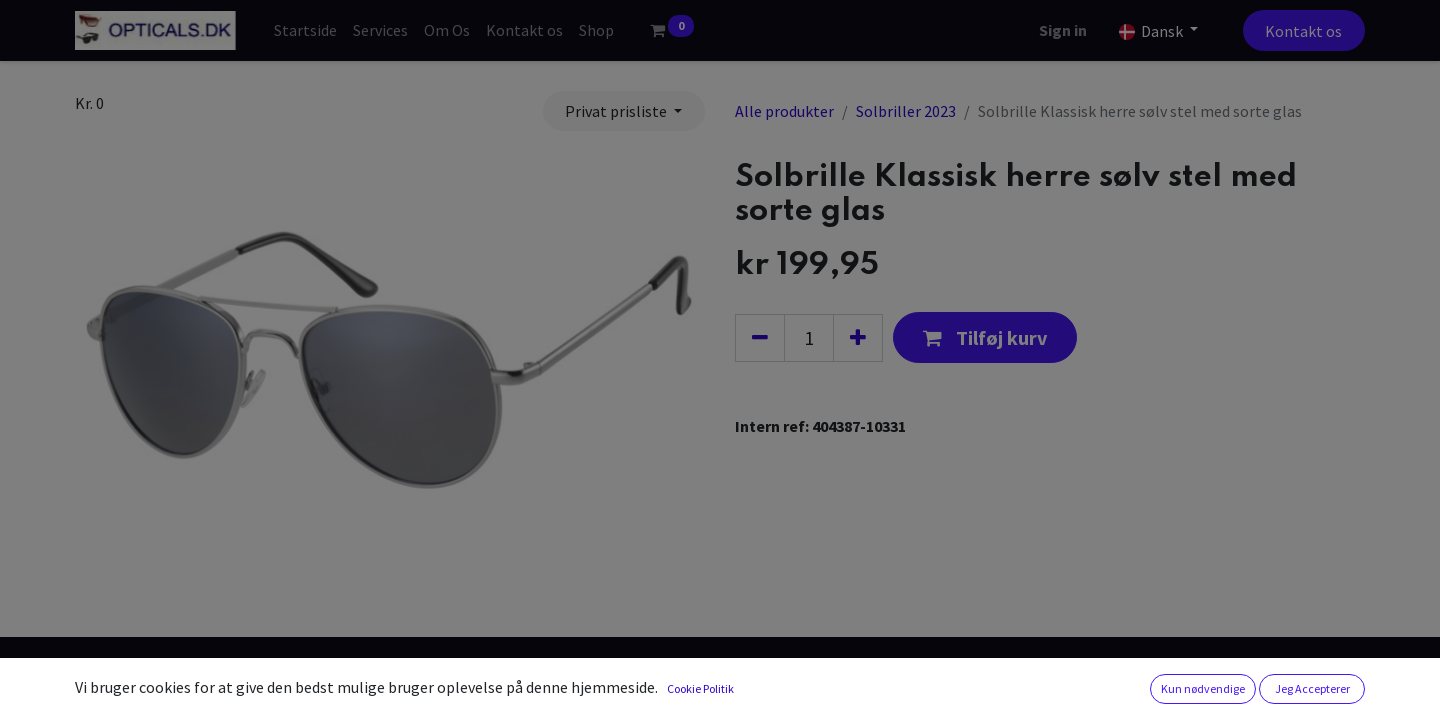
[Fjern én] (760, 338)
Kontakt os (1303, 31)
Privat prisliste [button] (617, 111)
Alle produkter (784, 111)
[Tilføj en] (858, 338)
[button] (985, 337)
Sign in (1063, 30)
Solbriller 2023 (906, 111)
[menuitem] (305, 30)
